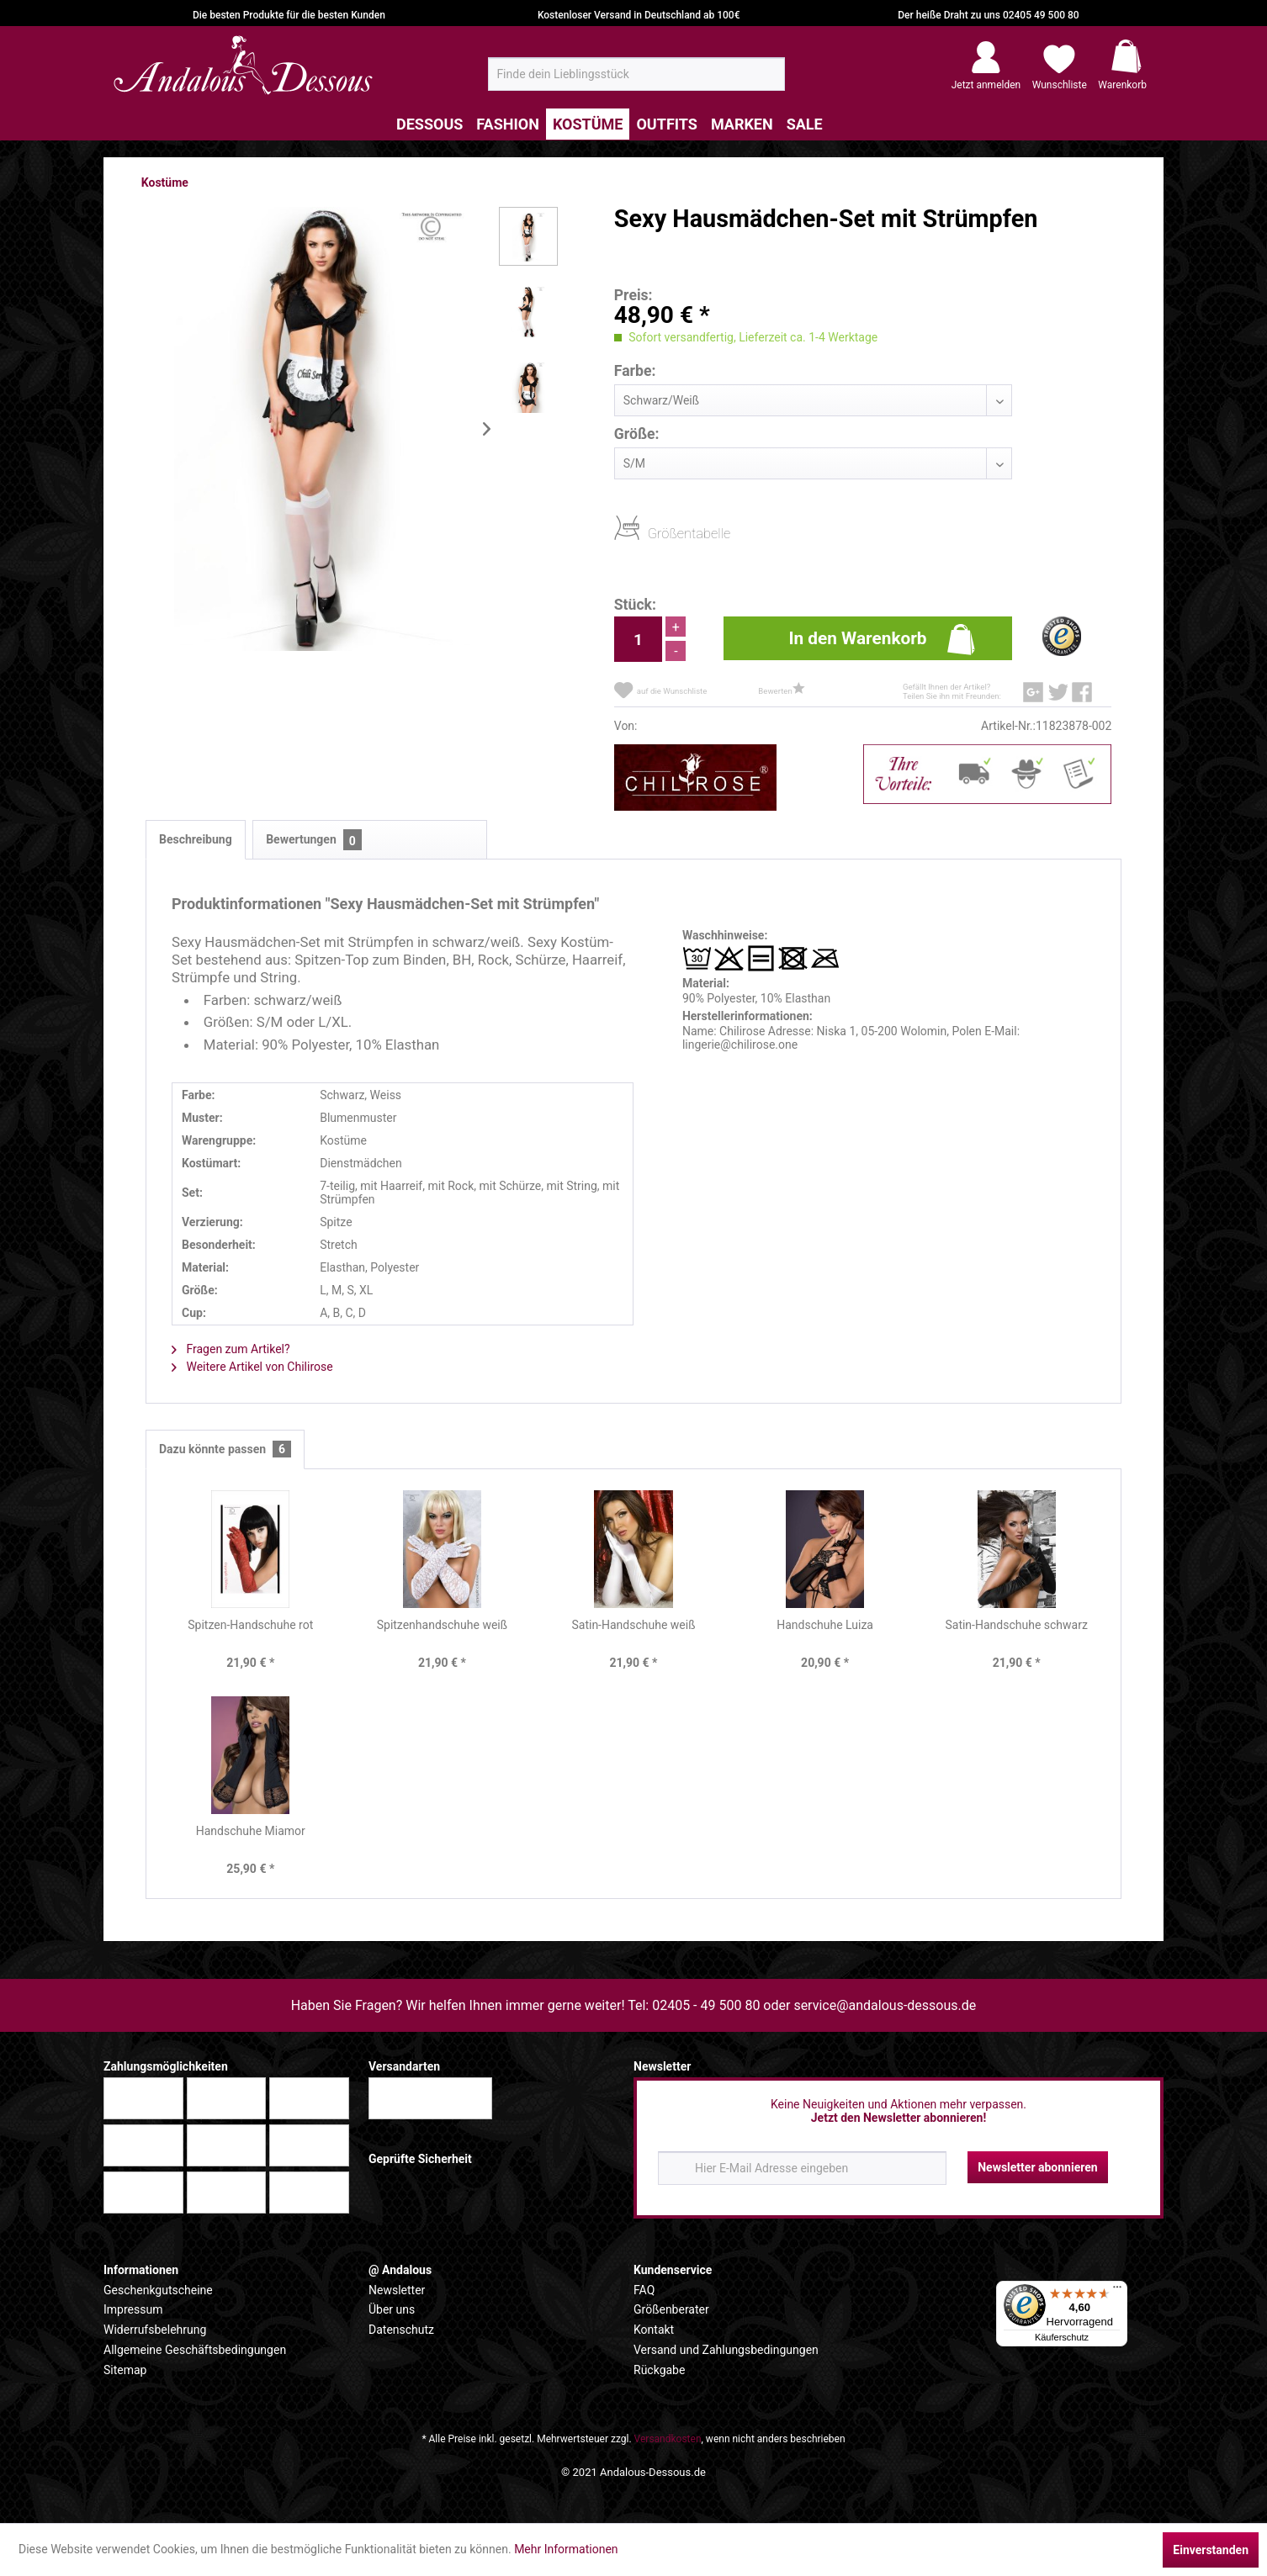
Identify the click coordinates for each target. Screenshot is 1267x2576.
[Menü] (1117, 2291)
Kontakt (654, 2329)
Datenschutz (401, 2329)
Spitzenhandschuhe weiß (442, 1625)
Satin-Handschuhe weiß (633, 1625)
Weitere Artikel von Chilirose (252, 1366)
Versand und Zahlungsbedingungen (726, 2349)
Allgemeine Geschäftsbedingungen (194, 2349)
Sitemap (124, 2370)
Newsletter (396, 2290)
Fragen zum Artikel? (231, 1349)
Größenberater (671, 2309)
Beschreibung (195, 839)
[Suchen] (767, 81)
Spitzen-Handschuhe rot (250, 1625)
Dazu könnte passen (225, 1449)
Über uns (391, 2309)
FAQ (644, 2290)
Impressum (132, 2309)
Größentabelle (653, 533)
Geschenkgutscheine (158, 2290)
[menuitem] (636, 74)
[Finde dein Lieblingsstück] (636, 74)
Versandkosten (668, 2439)
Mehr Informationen (566, 2549)
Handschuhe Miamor (250, 1831)
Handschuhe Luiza (825, 1625)
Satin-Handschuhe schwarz (1016, 1625)
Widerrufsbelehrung (154, 2329)
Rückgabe (659, 2370)
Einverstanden (1210, 2550)
